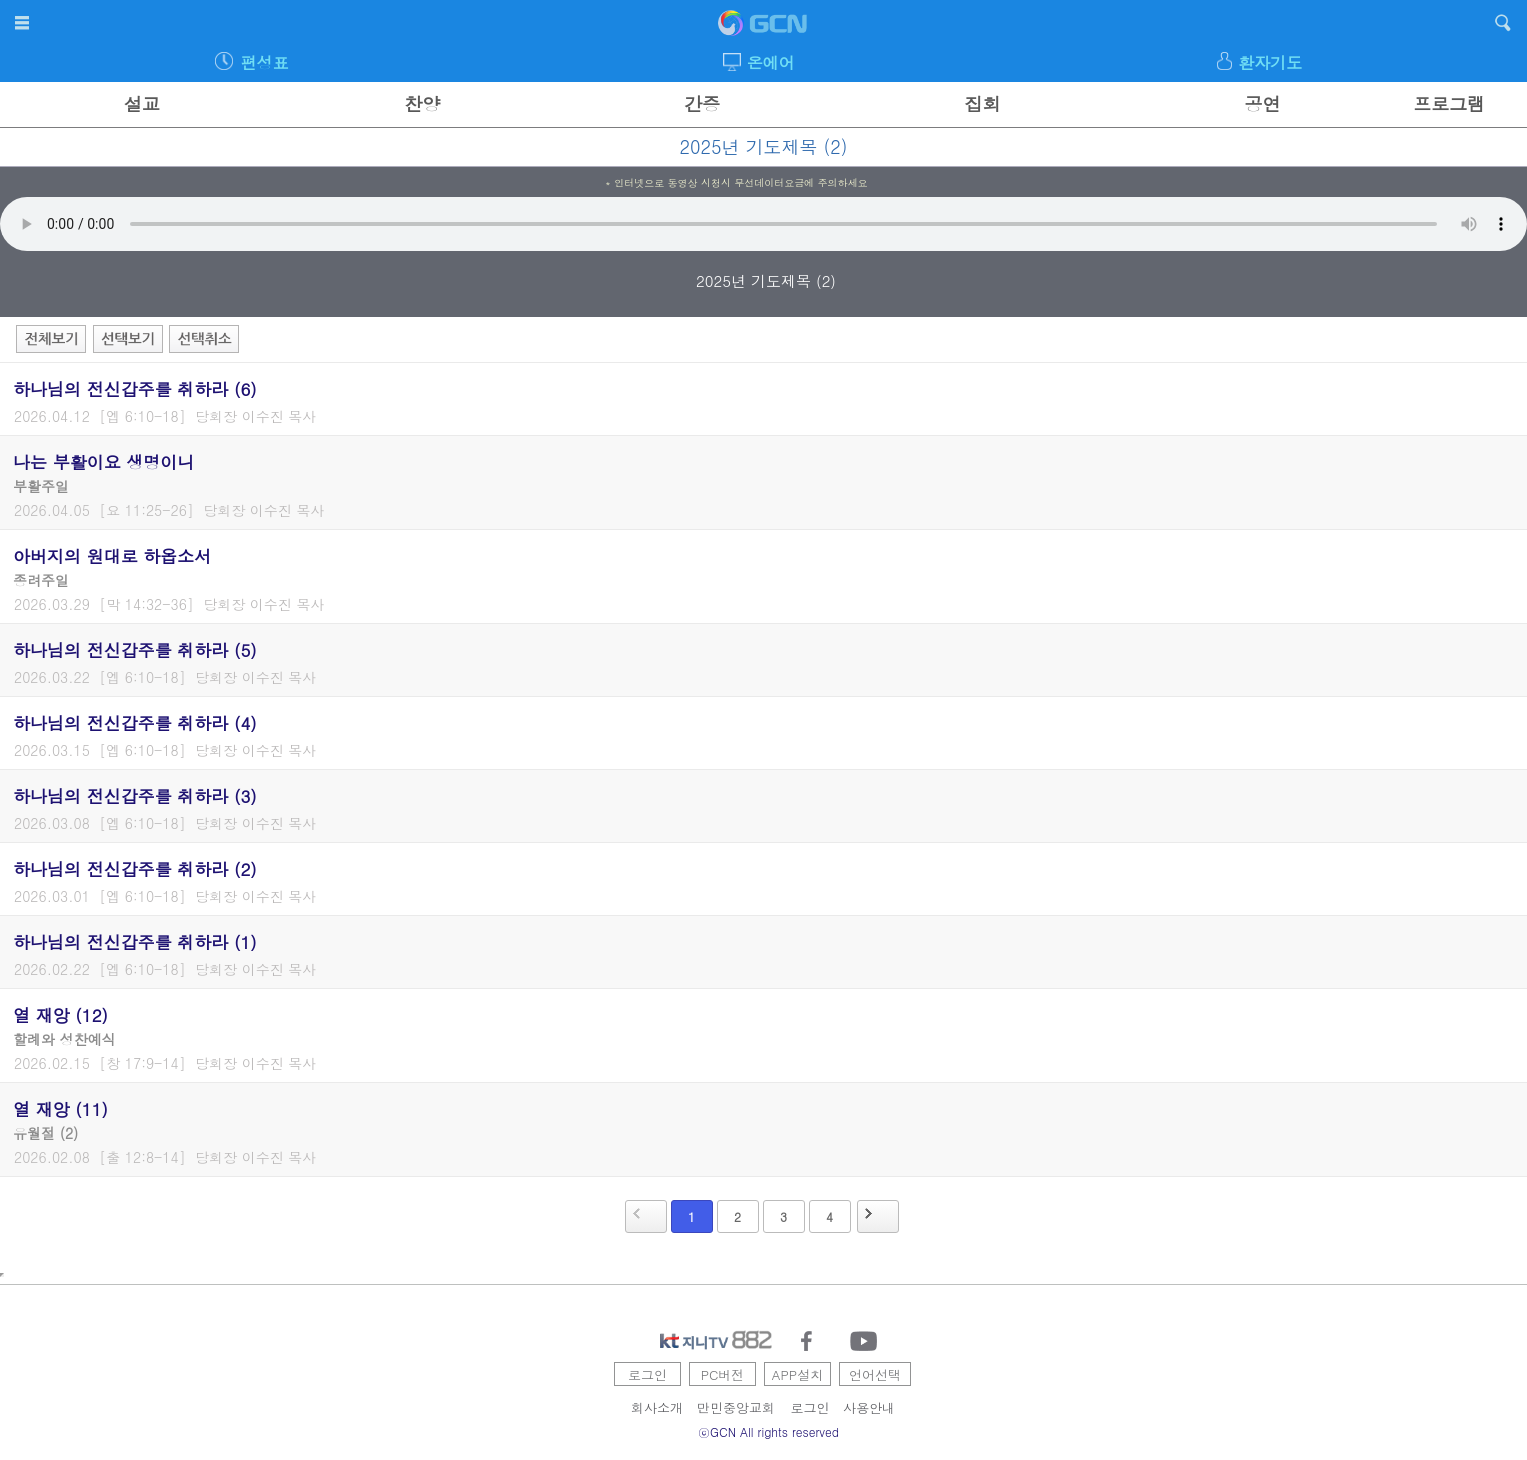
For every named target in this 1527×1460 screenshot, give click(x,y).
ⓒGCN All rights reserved (768, 1431)
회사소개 (657, 1407)
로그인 (647, 1374)
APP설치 (797, 1374)
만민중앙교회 (736, 1407)
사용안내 (869, 1407)
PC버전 (723, 1374)
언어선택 (875, 1374)
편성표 (264, 62)
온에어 (771, 62)
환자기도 (1270, 62)
